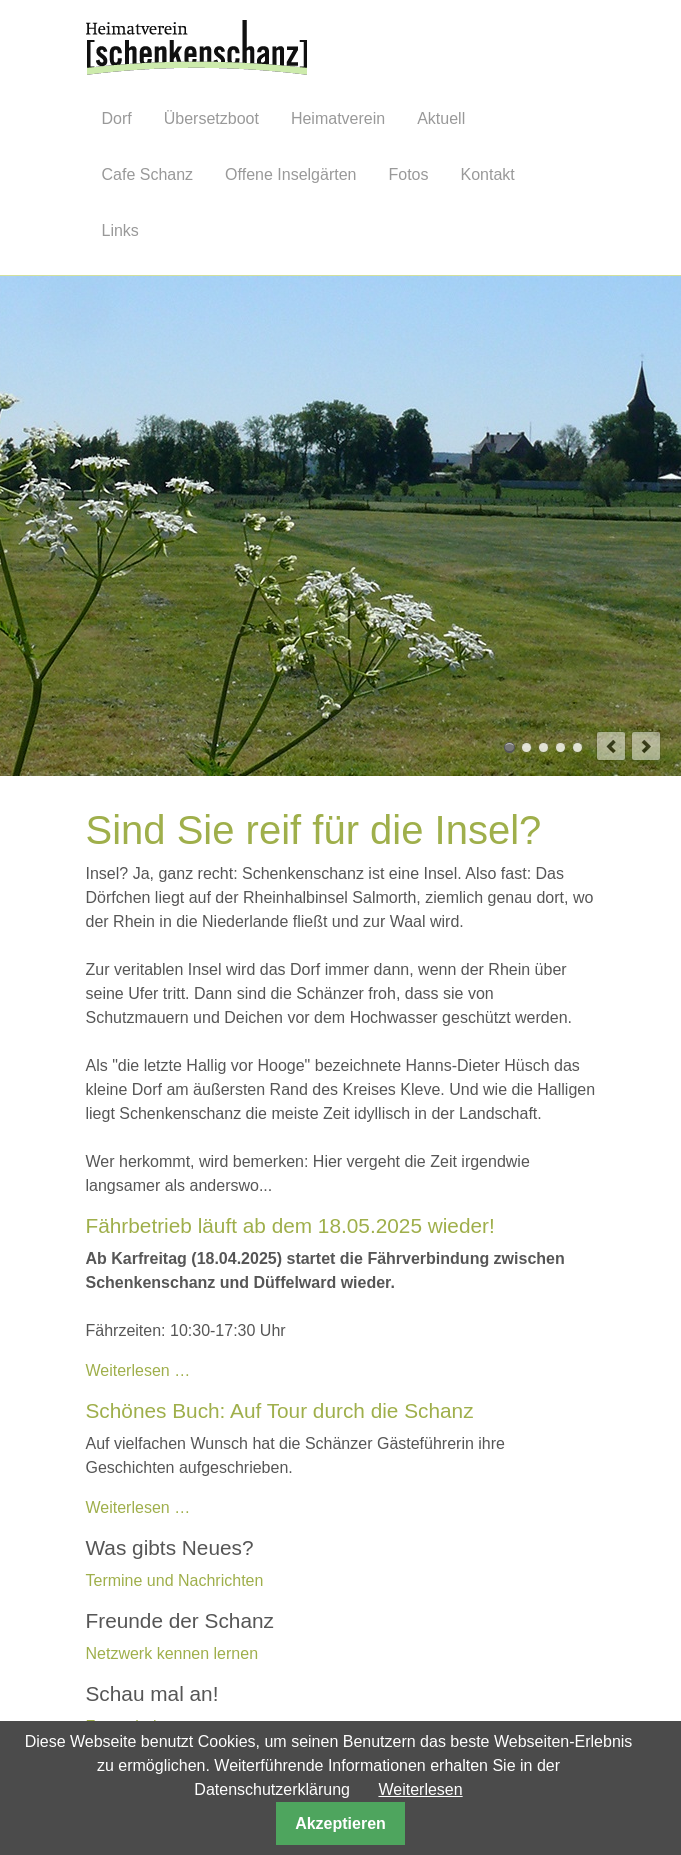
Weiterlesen (420, 1789)
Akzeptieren (340, 1823)
